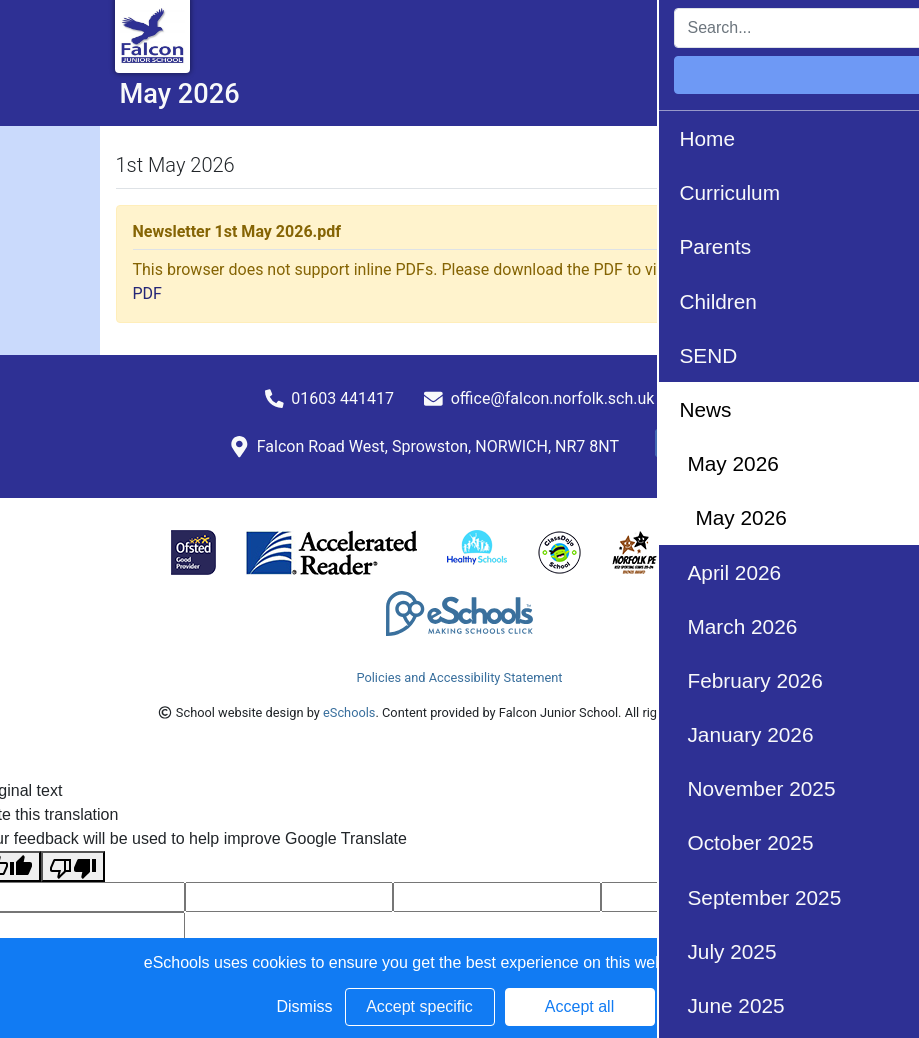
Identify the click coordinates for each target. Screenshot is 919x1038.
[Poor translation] (73, 866)
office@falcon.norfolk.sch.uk (553, 398)
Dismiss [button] (305, 1006)
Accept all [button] (579, 1006)
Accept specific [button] (419, 1006)
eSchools (349, 712)
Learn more (734, 962)
